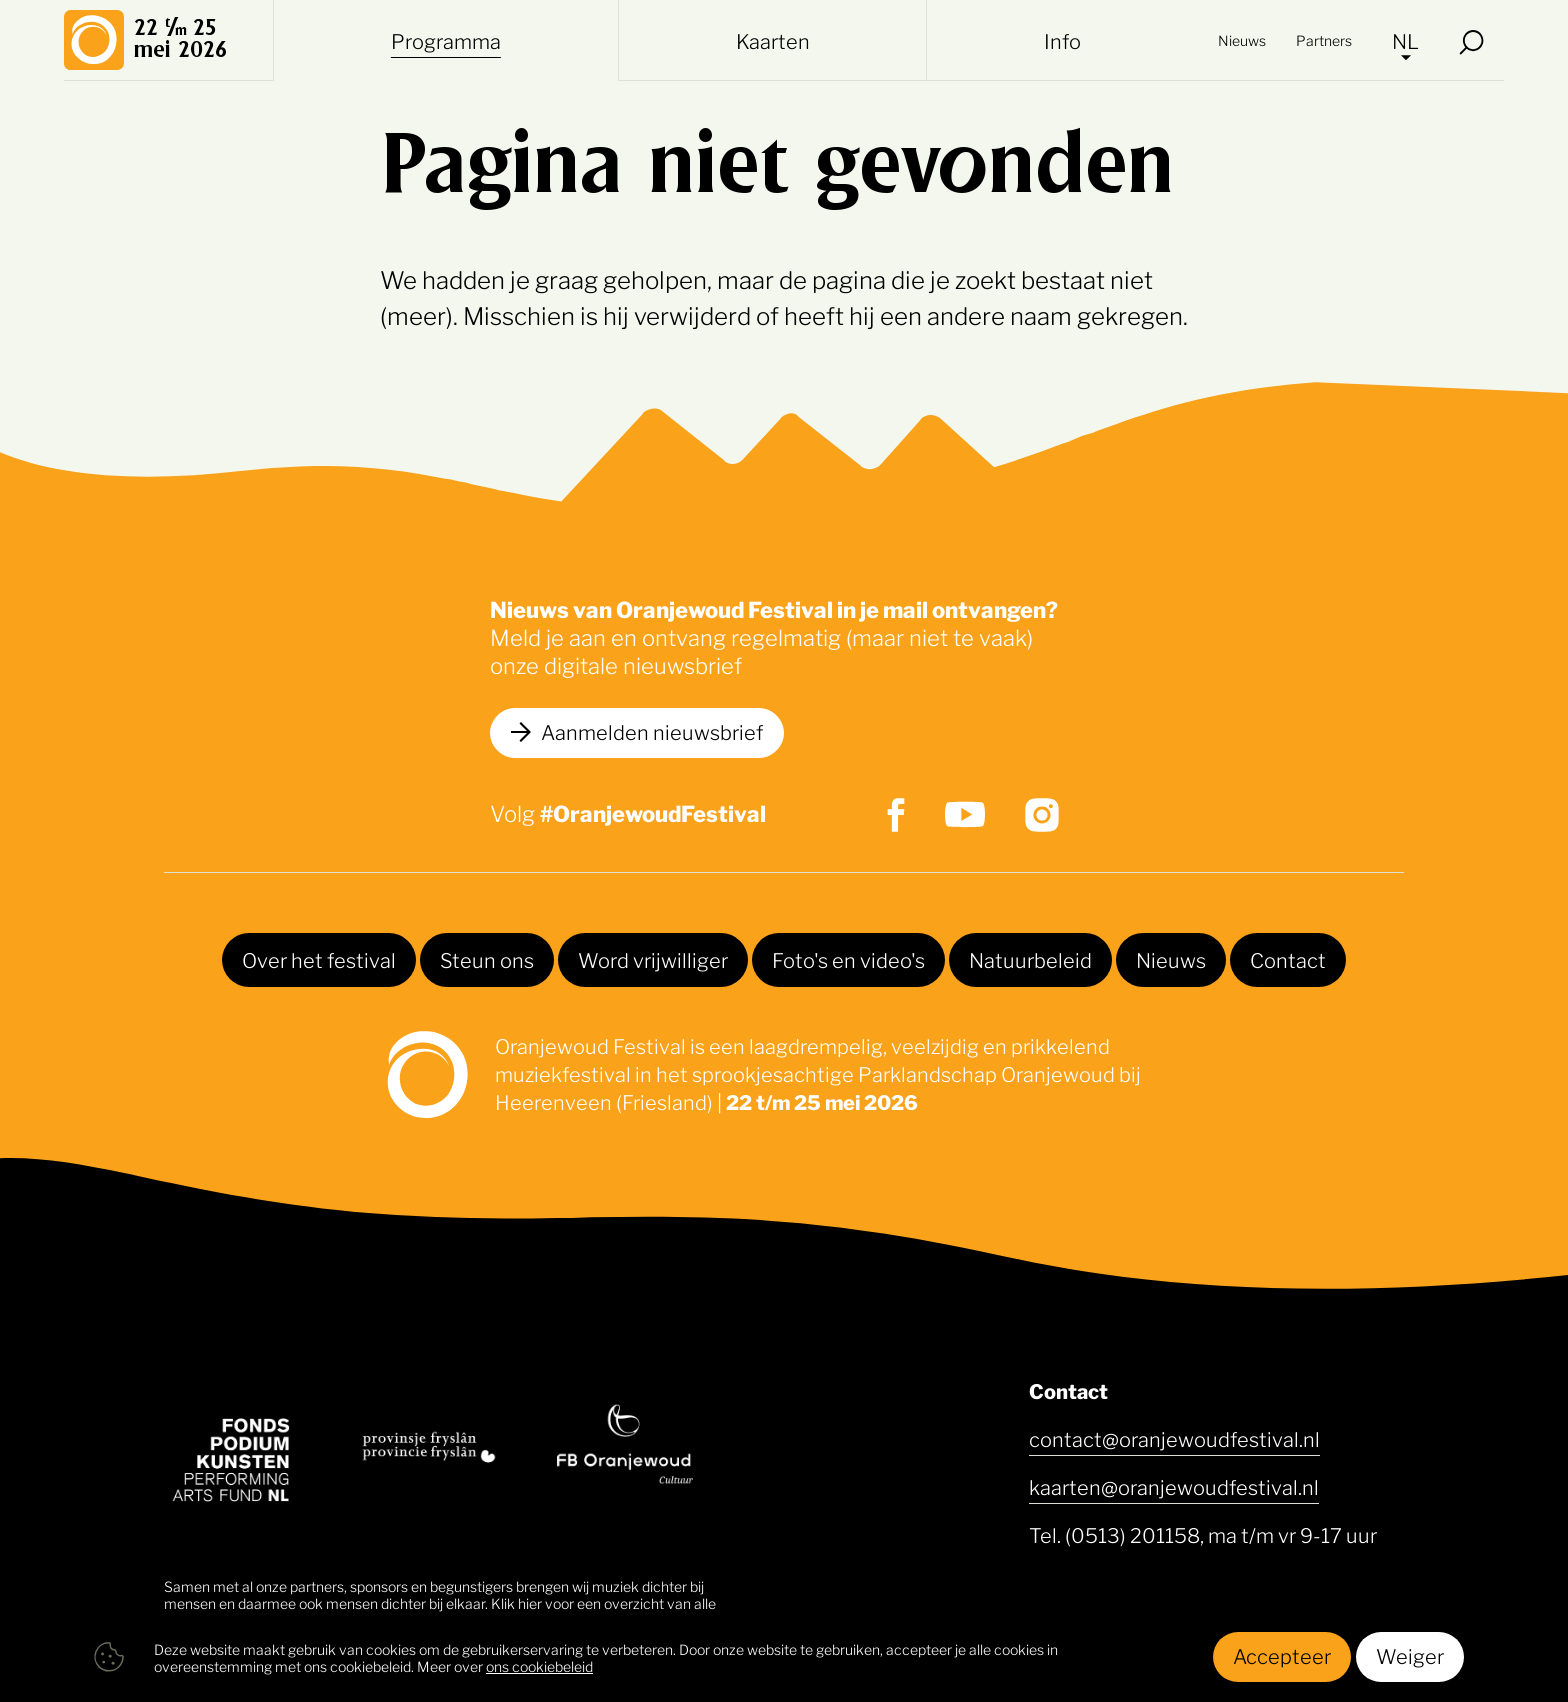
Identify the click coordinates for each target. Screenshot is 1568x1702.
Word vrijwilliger (653, 959)
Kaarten (773, 40)
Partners (1324, 39)
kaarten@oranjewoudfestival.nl (1174, 1486)
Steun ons (487, 959)
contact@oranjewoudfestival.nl (1174, 1438)
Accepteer (1282, 1655)
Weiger (1410, 1655)
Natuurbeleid (1030, 959)
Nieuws (1242, 39)
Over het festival (319, 959)
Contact (1288, 959)
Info (1062, 40)
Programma (446, 40)
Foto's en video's (848, 959)
